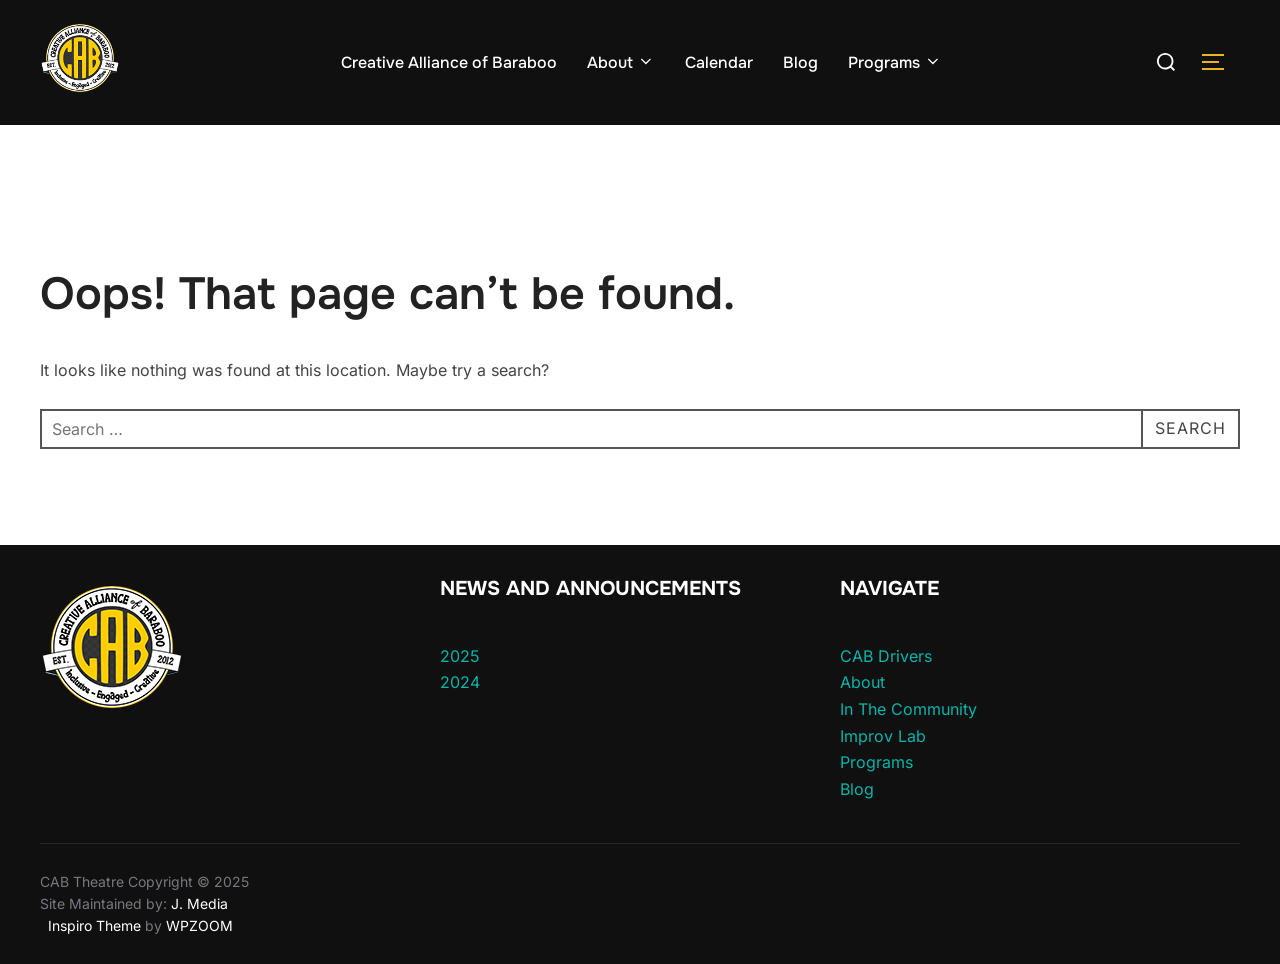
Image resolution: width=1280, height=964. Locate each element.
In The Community (908, 709)
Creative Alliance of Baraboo (449, 62)
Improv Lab (883, 736)
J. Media (197, 903)
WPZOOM (199, 925)
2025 (460, 656)
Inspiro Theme (94, 925)
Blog (800, 62)
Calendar (719, 62)
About (621, 62)
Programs (895, 62)
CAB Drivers (886, 656)
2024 (460, 682)
